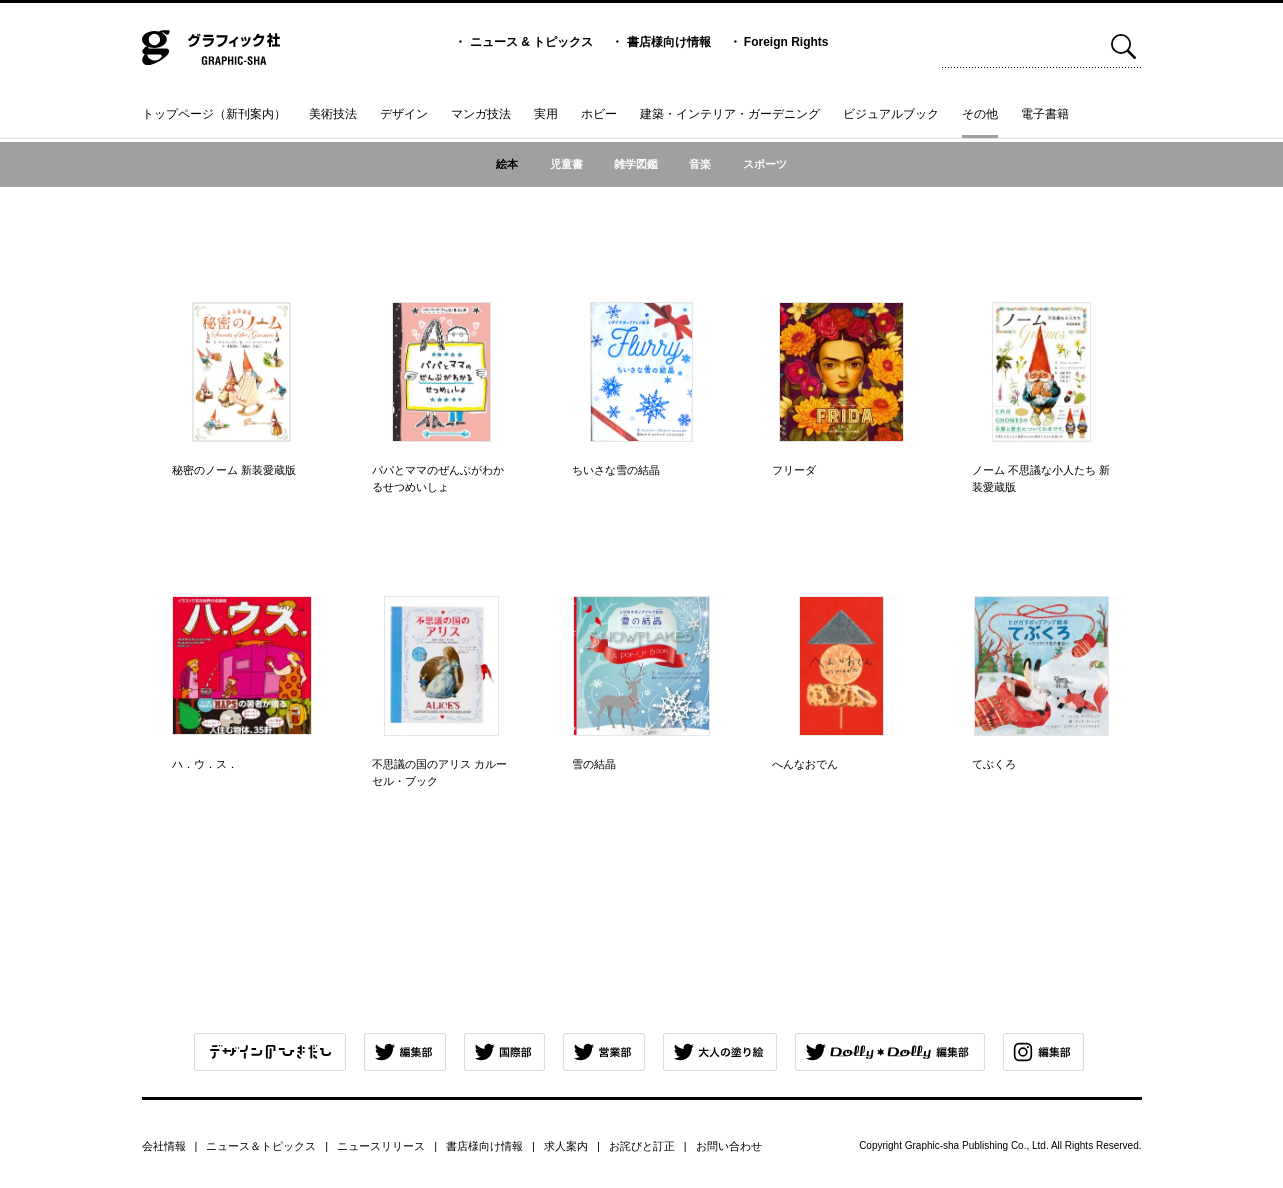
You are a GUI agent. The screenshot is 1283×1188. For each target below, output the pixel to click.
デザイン (404, 114)
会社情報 (164, 1146)
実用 (546, 114)
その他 (980, 114)
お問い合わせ (729, 1146)
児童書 (566, 164)
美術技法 (333, 114)
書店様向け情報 (669, 42)
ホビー (599, 114)
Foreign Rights (786, 42)
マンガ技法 (481, 114)
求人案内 (566, 1146)
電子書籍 (1045, 114)
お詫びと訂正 (642, 1146)
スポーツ (765, 164)
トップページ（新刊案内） (214, 114)
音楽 (700, 164)
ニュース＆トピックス (261, 1146)
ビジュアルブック (891, 114)
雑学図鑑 (636, 164)
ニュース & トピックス (531, 42)
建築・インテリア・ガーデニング (730, 114)
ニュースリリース (381, 1146)
